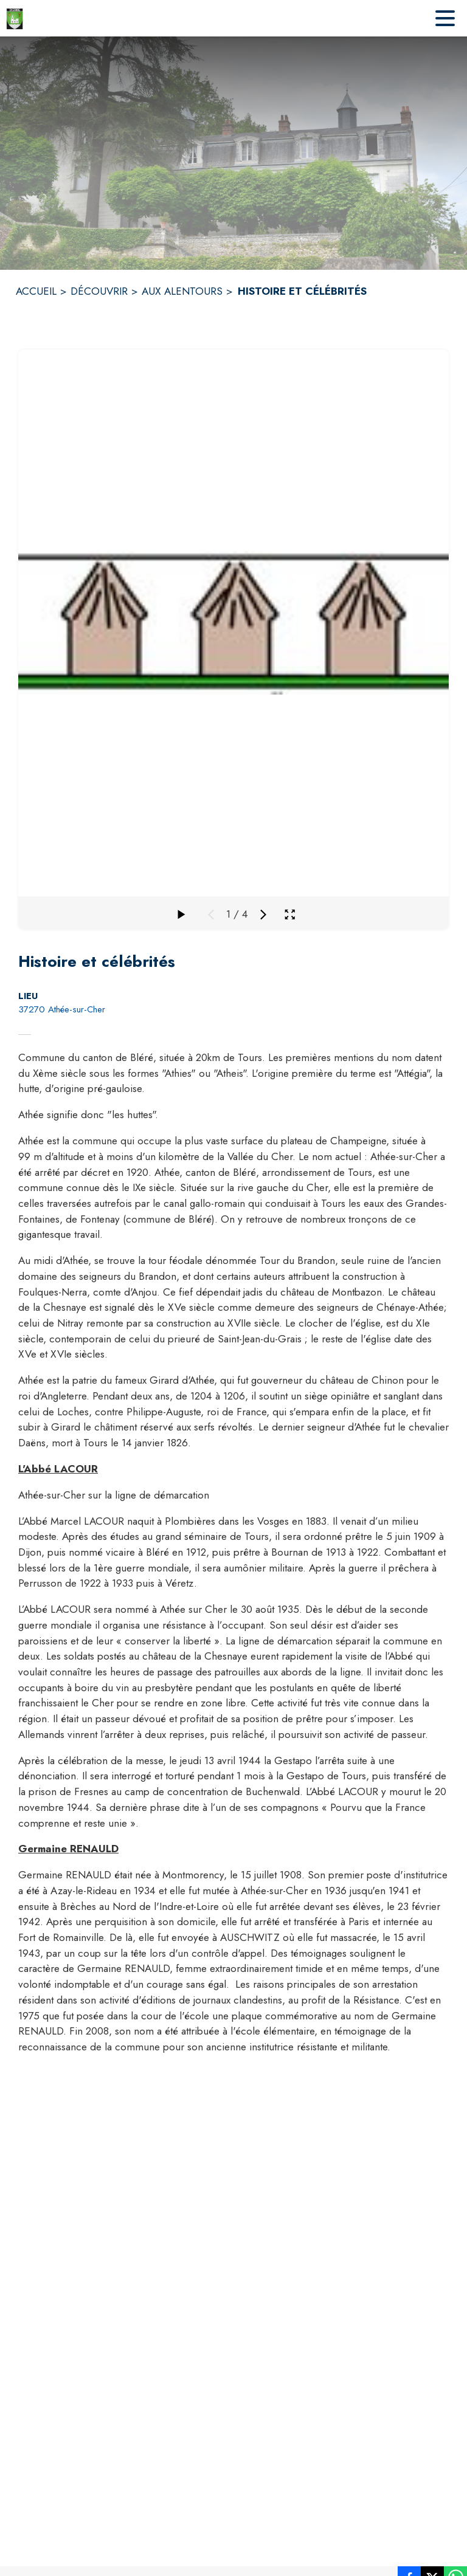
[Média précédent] (211, 914)
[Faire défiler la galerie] (180, 914)
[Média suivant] (263, 914)
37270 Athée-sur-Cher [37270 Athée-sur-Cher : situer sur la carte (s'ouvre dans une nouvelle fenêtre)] (61, 1009)
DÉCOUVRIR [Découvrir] (99, 291)
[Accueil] (14, 18)
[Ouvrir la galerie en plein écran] (289, 914)
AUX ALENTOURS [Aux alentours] (182, 291)
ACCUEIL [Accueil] (36, 291)
